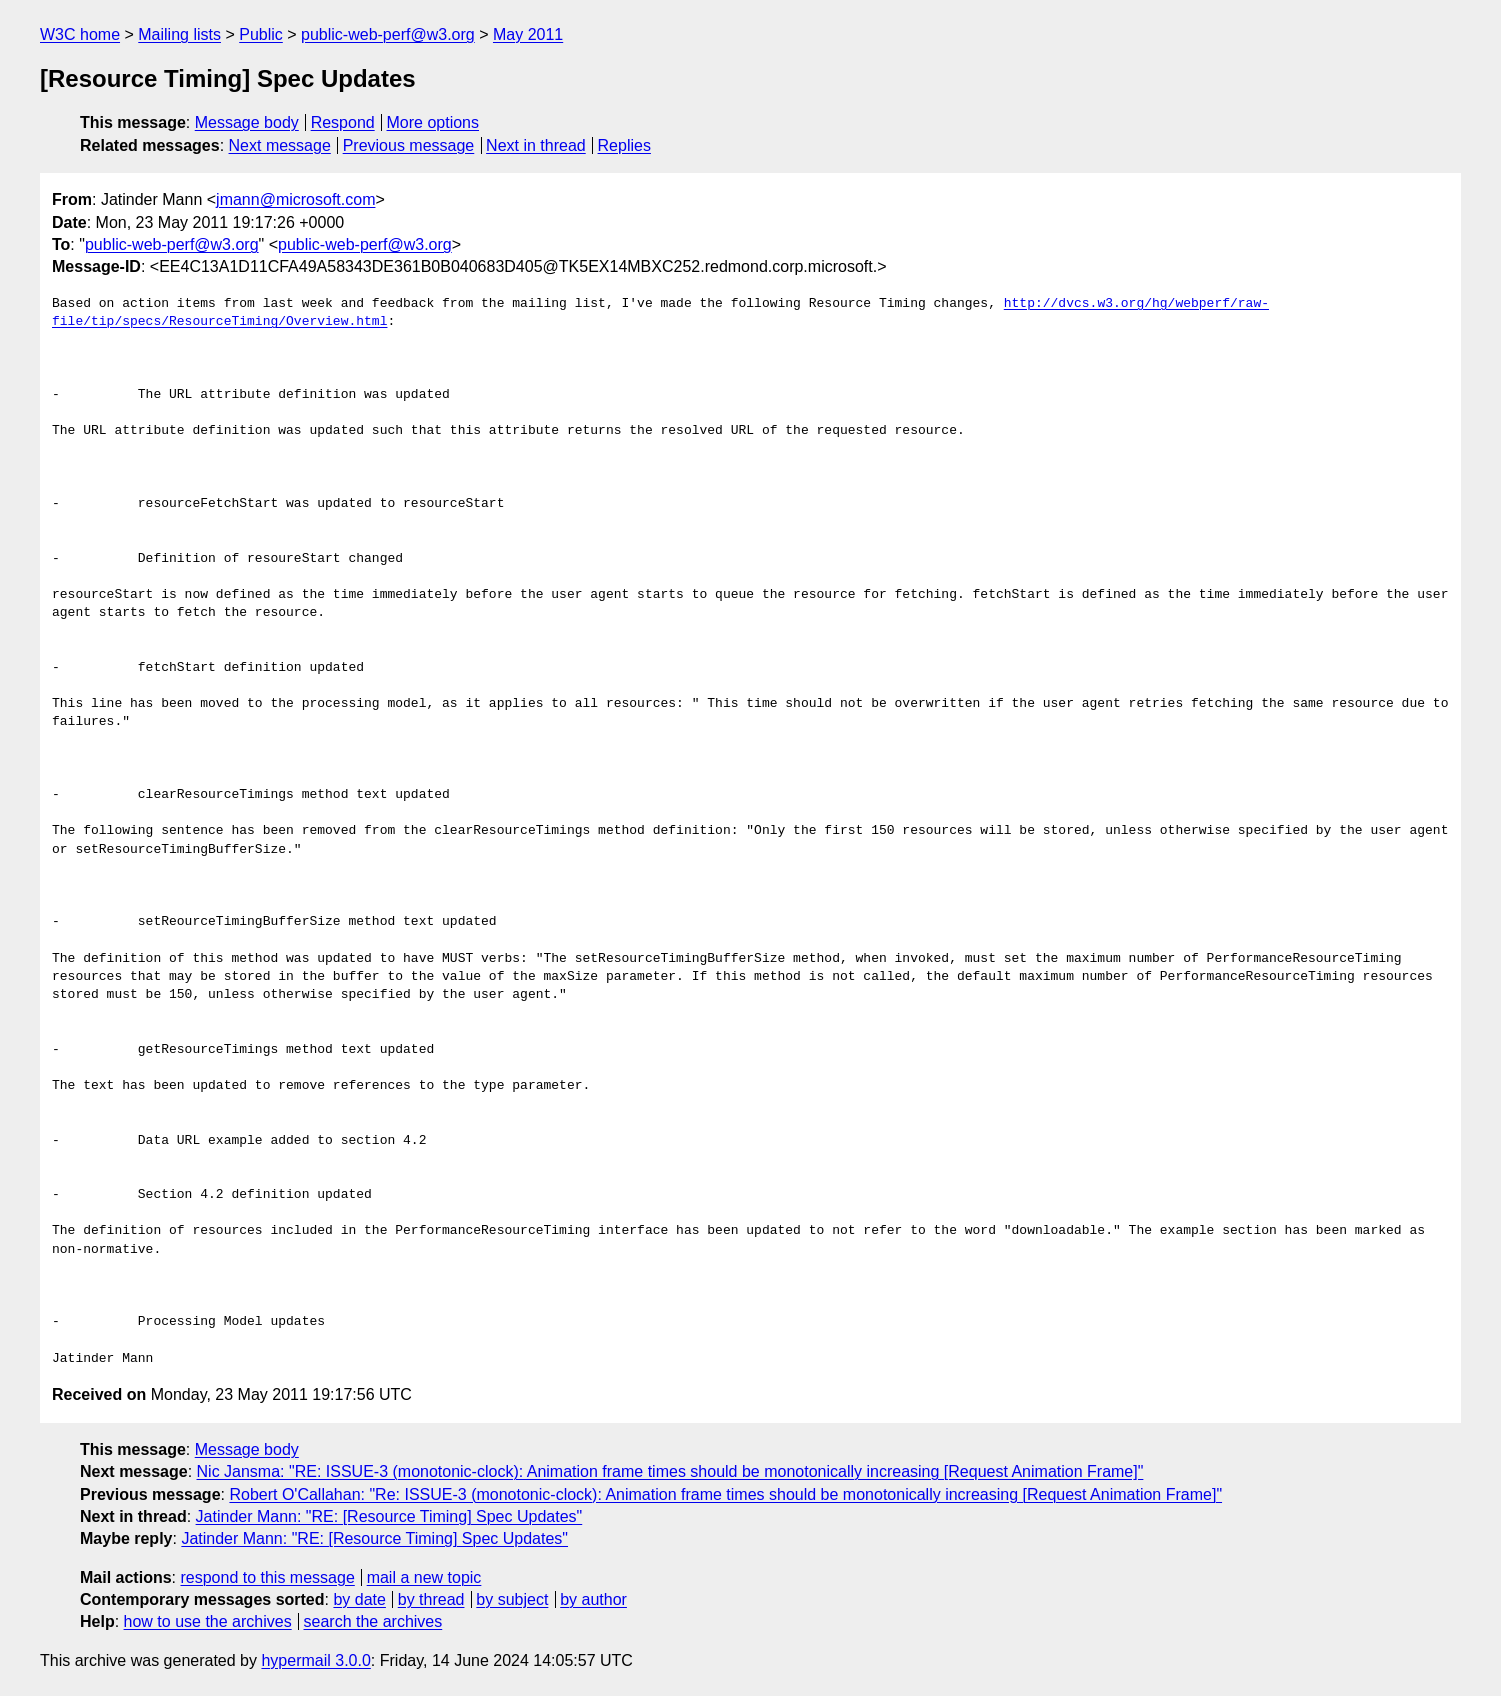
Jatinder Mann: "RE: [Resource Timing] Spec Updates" (389, 1516)
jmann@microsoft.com (295, 199)
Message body (247, 122)
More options (433, 122)
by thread (431, 1599)
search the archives (373, 1621)
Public (261, 34)
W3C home (80, 34)
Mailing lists (179, 34)
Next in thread (536, 145)
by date (359, 1599)
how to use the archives (208, 1621)
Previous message (409, 145)
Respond (343, 122)
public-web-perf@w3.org (388, 34)
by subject (512, 1599)
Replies (624, 145)
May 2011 (528, 34)
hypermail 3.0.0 (315, 1660)
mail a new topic (424, 1577)
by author (593, 1599)
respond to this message (267, 1577)
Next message (280, 145)
